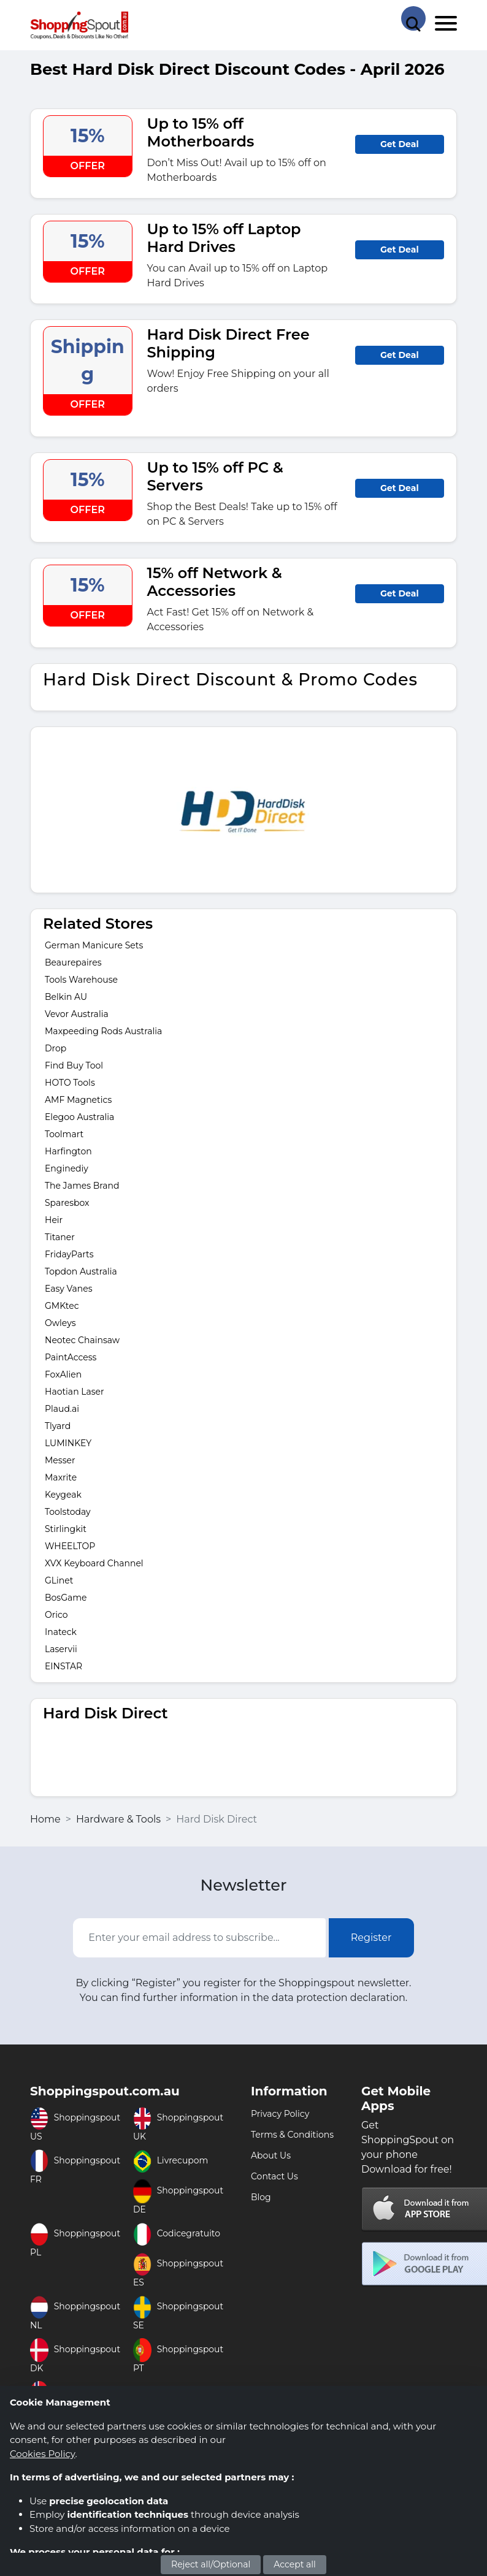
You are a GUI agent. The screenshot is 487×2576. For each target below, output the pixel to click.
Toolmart (64, 1134)
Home (45, 1819)
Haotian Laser (74, 1391)
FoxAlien (63, 1374)
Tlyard (58, 1425)
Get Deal (399, 144)
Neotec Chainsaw (82, 1340)
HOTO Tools (70, 1082)
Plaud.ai (62, 1408)
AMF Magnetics (78, 1099)
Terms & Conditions (292, 2134)
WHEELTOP (70, 1546)
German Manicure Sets (94, 945)
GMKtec (62, 1305)
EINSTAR (63, 1666)
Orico (56, 1614)
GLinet (59, 1580)
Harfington (68, 1151)
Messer (60, 1460)
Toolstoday (68, 1511)
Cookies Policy (42, 2454)
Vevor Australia (77, 1013)
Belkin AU (66, 996)
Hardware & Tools (118, 1819)
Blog (261, 2197)
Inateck (61, 1631)
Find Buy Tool (74, 1065)
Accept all (295, 2564)
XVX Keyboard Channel (94, 1563)
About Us (271, 2155)
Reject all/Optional (210, 2564)
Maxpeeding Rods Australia (103, 1031)
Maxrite (61, 1477)
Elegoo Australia (79, 1116)
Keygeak (63, 1494)
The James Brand (82, 1185)
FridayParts (69, 1254)
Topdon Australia (81, 1271)
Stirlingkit (65, 1528)
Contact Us (274, 2176)
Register (371, 1937)
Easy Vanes (69, 1288)
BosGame (66, 1597)
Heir (54, 1219)
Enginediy (66, 1168)
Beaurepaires (73, 962)
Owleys (60, 1322)
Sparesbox (67, 1202)
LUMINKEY (68, 1443)
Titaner (60, 1237)
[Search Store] (413, 18)
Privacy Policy (280, 2113)
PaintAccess (70, 1357)
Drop (55, 1048)
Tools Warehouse (81, 979)
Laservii (61, 1649)
